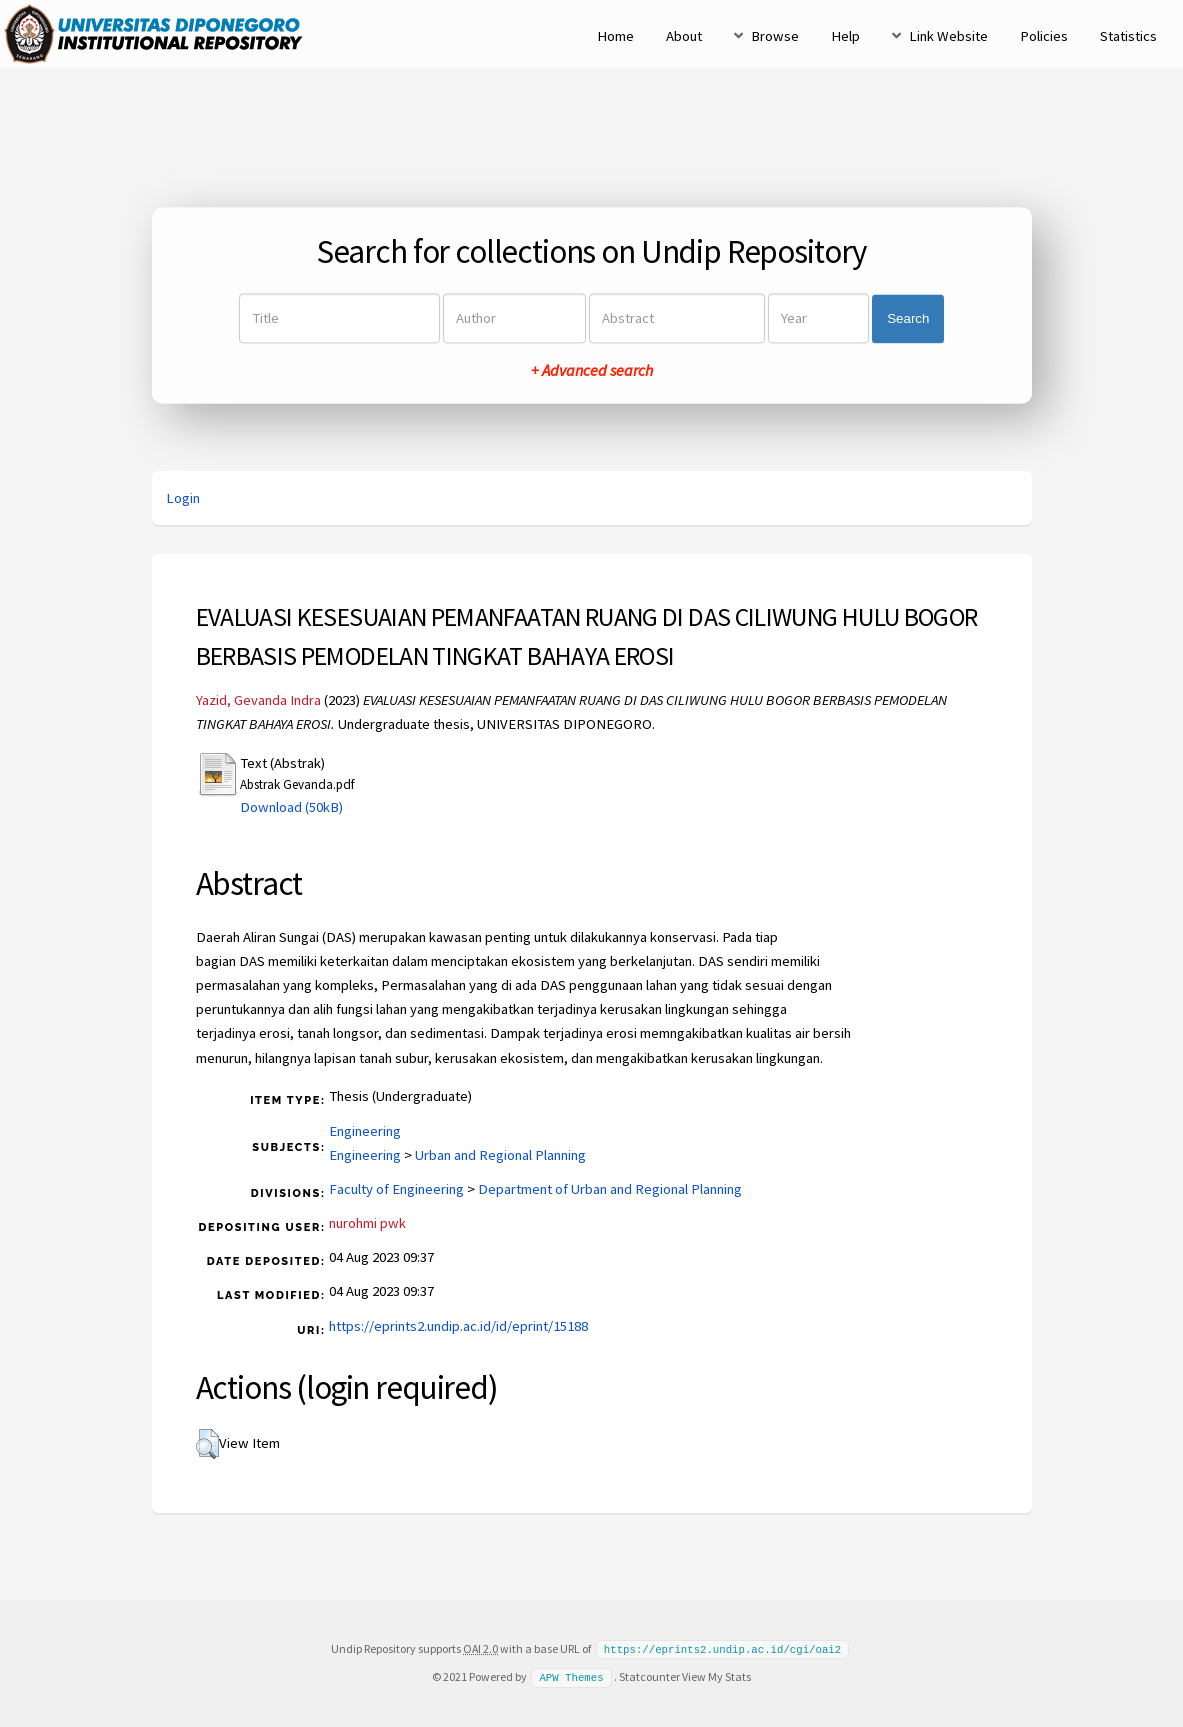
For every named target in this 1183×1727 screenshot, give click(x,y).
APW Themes (571, 1676)
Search (908, 318)
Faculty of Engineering (396, 1189)
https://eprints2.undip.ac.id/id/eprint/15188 (458, 1326)
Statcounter (649, 1675)
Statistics (1128, 36)
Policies (1044, 36)
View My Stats (716, 1675)
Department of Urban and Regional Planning (610, 1189)
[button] (207, 1444)
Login (183, 498)
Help (845, 36)
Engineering (365, 1131)
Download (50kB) (291, 807)
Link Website (948, 36)
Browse (775, 36)
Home (615, 36)
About (684, 36)
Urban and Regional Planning (500, 1155)
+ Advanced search (592, 371)
